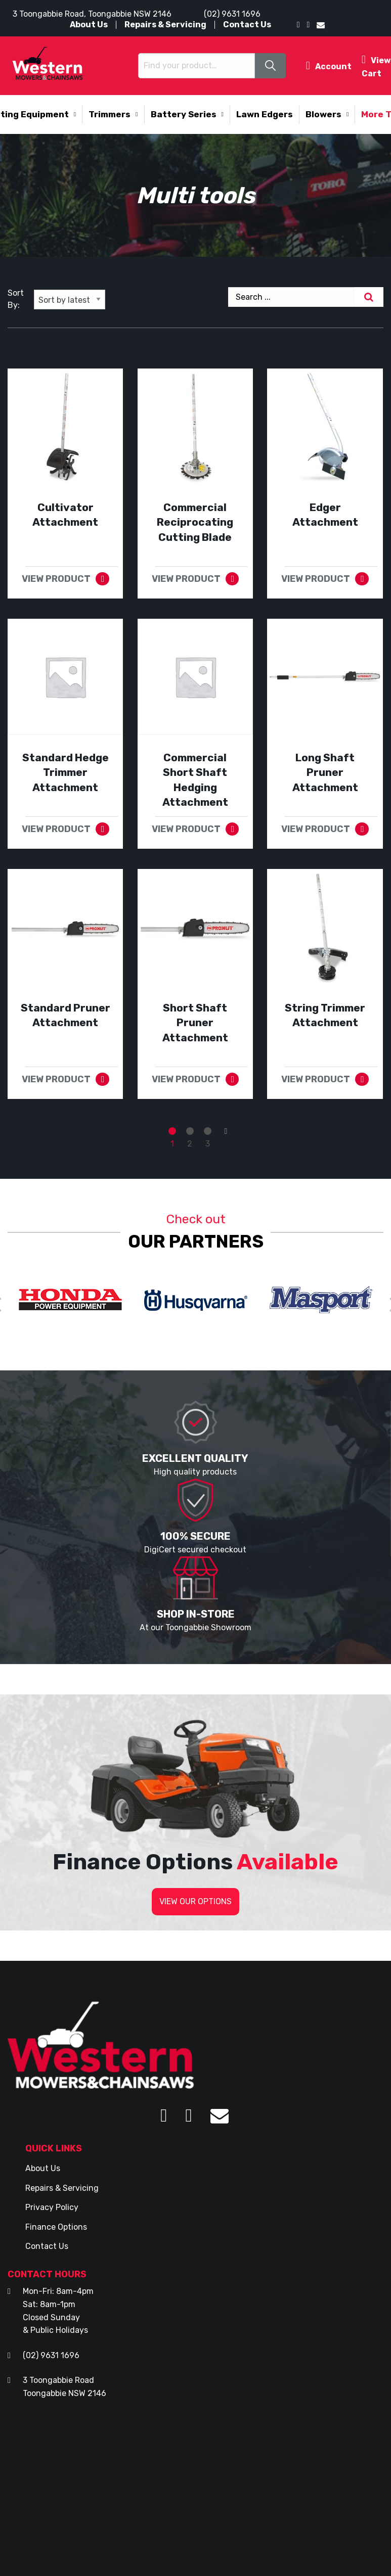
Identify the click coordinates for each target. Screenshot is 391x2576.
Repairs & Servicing (165, 25)
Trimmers (110, 114)
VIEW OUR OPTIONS (195, 1901)
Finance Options (56, 2227)
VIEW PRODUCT (56, 578)
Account (329, 65)
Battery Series (183, 114)
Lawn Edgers (264, 114)
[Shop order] (69, 299)
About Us (89, 25)
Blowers (323, 114)
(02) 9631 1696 (232, 14)
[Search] (368, 297)
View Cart (376, 65)
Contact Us (247, 25)
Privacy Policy (51, 2207)
